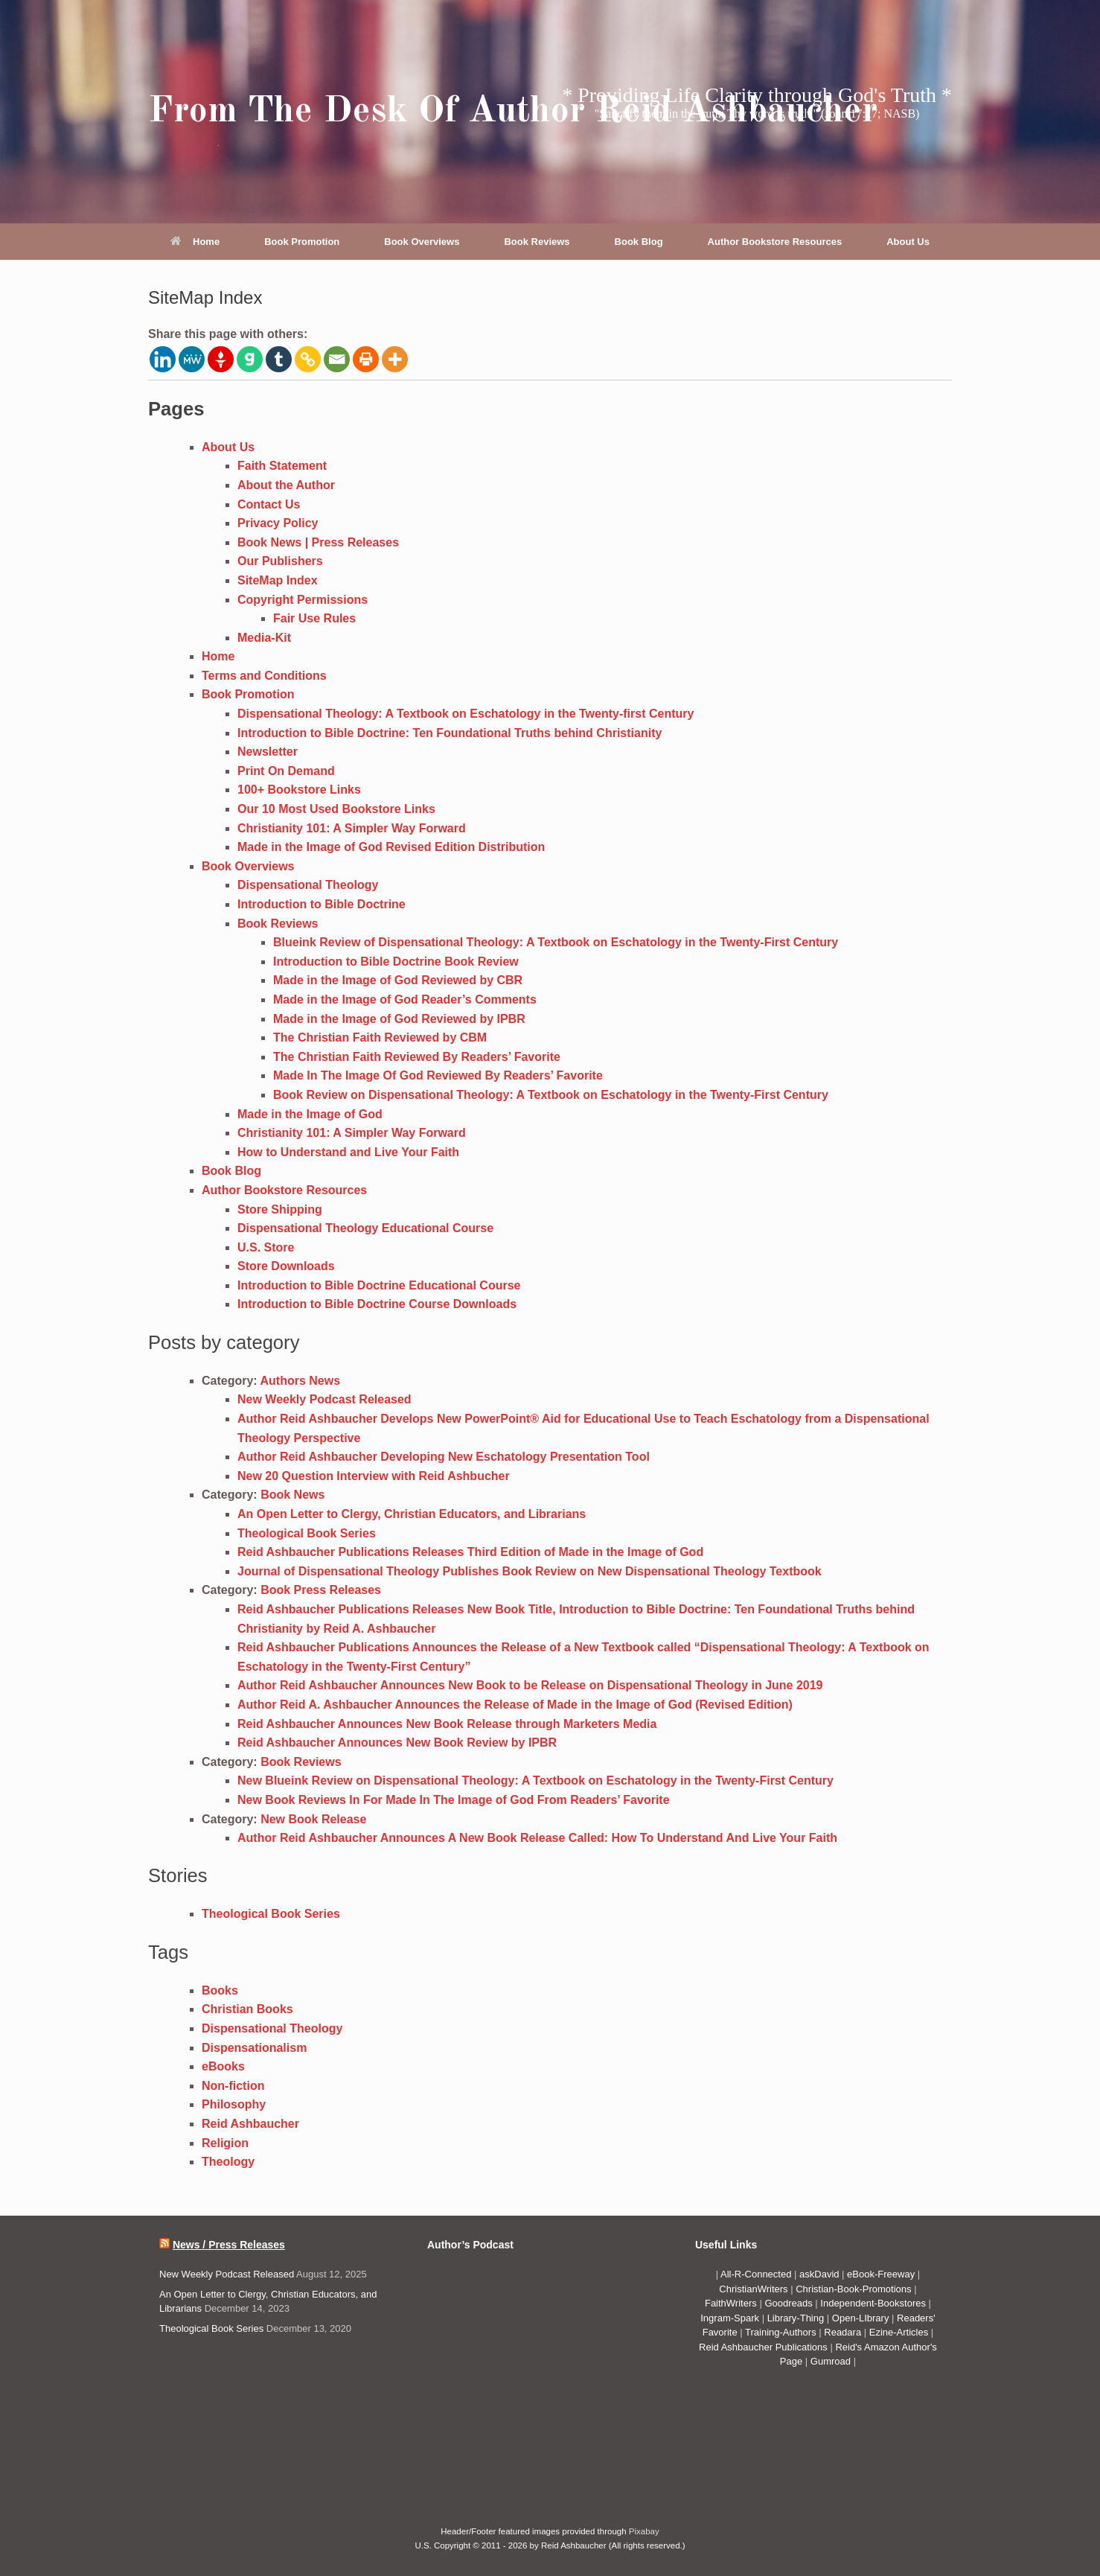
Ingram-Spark (730, 2318)
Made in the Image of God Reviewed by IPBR (399, 1019)
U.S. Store (265, 1247)
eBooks (223, 2066)
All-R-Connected (755, 2274)
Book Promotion (301, 241)
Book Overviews (421, 241)
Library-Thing (797, 2318)
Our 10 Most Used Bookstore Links (336, 809)
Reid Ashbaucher (250, 2123)
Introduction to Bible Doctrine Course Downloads (377, 1304)
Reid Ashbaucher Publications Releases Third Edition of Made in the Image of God (470, 1552)
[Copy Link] (308, 359)
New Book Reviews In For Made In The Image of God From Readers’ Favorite (453, 1800)
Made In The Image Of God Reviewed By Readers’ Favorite (438, 1075)
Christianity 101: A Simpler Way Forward (351, 828)
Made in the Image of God (310, 1114)
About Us (908, 241)
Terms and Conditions (264, 675)
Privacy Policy (278, 523)
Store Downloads (286, 1266)
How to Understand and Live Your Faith (348, 1152)
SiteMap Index (277, 580)
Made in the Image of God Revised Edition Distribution (391, 847)
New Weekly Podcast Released (324, 1399)
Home (195, 241)
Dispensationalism (254, 2047)
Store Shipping (279, 1209)
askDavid (819, 2274)
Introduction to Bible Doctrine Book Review (396, 961)
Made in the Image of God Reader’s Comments (405, 999)
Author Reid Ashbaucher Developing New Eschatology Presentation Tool (443, 1456)
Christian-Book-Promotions (853, 2289)
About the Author (286, 485)
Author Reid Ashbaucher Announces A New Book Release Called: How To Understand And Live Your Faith (537, 1837)
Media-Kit (264, 637)
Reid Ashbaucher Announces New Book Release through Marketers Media (446, 1724)
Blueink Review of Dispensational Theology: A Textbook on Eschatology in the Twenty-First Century (555, 942)
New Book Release (313, 1819)
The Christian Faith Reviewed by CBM (380, 1037)
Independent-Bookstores (874, 2303)
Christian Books (247, 2009)
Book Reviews (536, 241)
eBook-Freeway (881, 2274)
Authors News (300, 1380)
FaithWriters (731, 2303)
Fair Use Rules (314, 618)
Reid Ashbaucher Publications (763, 2347)
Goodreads (789, 2303)
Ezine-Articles (898, 2332)
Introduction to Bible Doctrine (321, 904)
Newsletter (267, 751)
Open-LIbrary (862, 2318)
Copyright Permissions (302, 599)
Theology (228, 2161)
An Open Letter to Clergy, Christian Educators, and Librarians (411, 1514)
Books (220, 1990)
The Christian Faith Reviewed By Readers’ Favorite (416, 1057)
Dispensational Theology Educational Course (365, 1228)
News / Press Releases (229, 2245)
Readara (843, 2332)
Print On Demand (286, 771)
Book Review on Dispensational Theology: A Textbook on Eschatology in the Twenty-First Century (550, 1094)
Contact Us (268, 504)
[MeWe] (192, 359)
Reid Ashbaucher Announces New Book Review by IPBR (397, 1742)
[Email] (337, 359)
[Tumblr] (279, 359)
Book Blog (639, 241)
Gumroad (832, 2361)
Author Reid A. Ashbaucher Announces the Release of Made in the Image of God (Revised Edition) (515, 1704)
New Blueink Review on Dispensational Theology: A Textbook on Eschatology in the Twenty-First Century (535, 1780)
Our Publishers (280, 561)
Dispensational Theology (307, 885)
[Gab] (250, 359)
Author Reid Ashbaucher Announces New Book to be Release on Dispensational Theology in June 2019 (530, 1685)
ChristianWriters (754, 2289)
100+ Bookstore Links (299, 789)
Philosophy (234, 2104)
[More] (395, 359)
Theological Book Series (306, 1533)
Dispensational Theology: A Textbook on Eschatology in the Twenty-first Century (465, 713)
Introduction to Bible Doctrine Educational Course (378, 1285)
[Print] (366, 359)
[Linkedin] (163, 359)
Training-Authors (782, 2332)
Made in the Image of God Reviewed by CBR (397, 980)
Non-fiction (233, 2085)
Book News (292, 1494)
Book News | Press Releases (318, 542)
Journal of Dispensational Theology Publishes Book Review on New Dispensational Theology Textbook (529, 1571)
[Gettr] (221, 359)
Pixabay (644, 2531)
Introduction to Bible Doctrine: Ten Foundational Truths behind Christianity (449, 733)
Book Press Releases (320, 1590)
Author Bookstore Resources (775, 241)
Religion (225, 2143)
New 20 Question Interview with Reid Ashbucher (373, 1476)
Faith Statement (282, 465)
